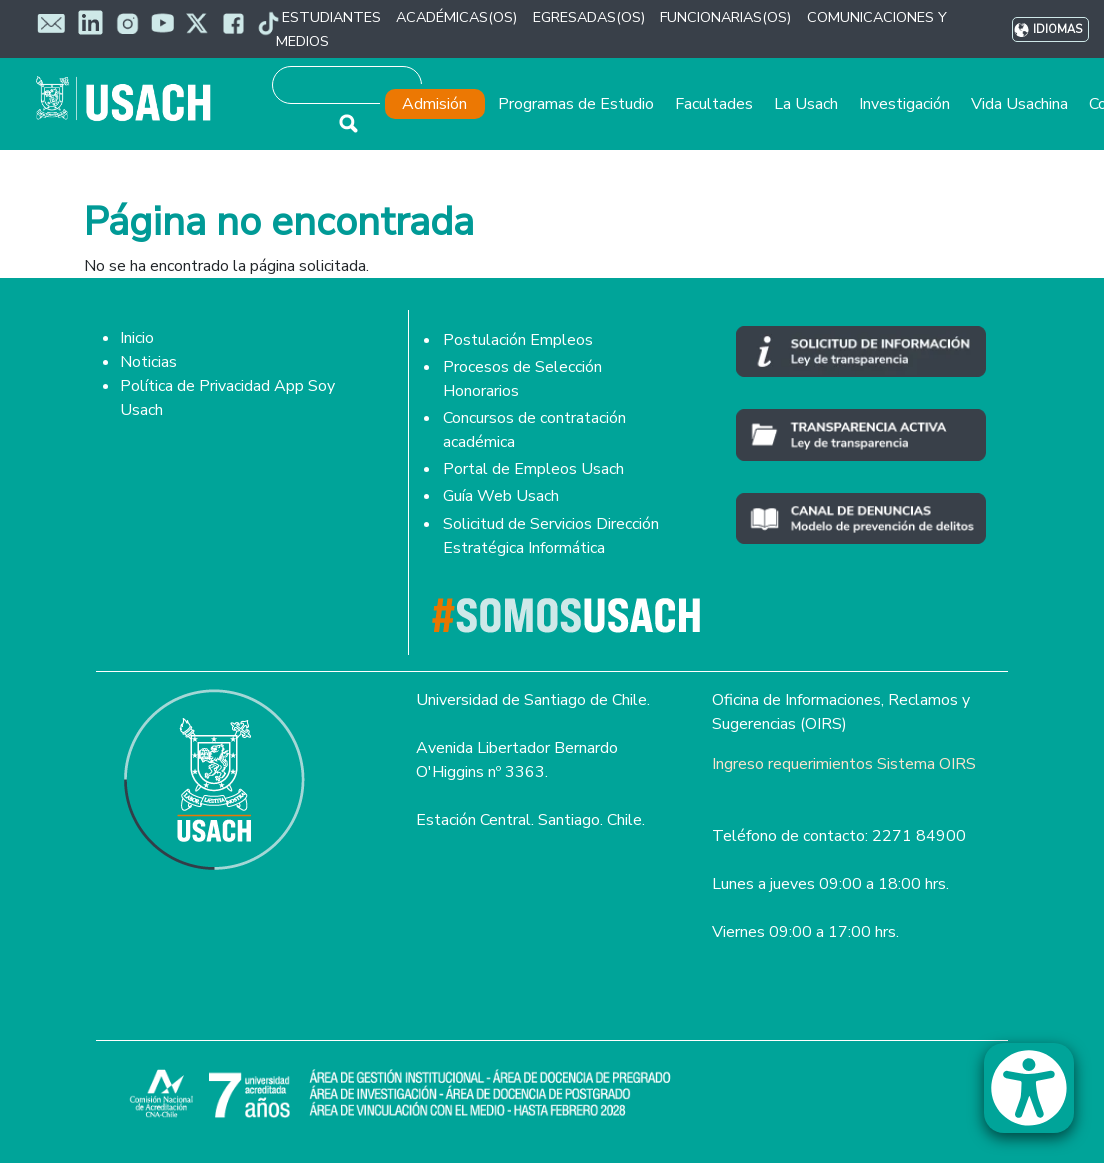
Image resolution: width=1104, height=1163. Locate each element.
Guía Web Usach (501, 496)
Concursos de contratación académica (534, 430)
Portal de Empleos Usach (533, 469)
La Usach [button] (806, 104)
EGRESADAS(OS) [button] (589, 17)
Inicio (137, 338)
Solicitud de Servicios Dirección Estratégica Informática (551, 536)
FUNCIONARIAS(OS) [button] (725, 17)
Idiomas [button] (1057, 29)
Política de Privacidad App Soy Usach (227, 398)
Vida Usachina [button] (1019, 104)
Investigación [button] (904, 104)
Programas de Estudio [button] (576, 104)
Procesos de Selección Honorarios (522, 379)
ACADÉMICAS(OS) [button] (456, 17)
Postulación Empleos (518, 340)
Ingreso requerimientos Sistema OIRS (844, 764)
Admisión (434, 104)
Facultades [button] (714, 104)
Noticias (148, 362)
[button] (1039, 1097)
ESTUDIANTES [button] (331, 17)
